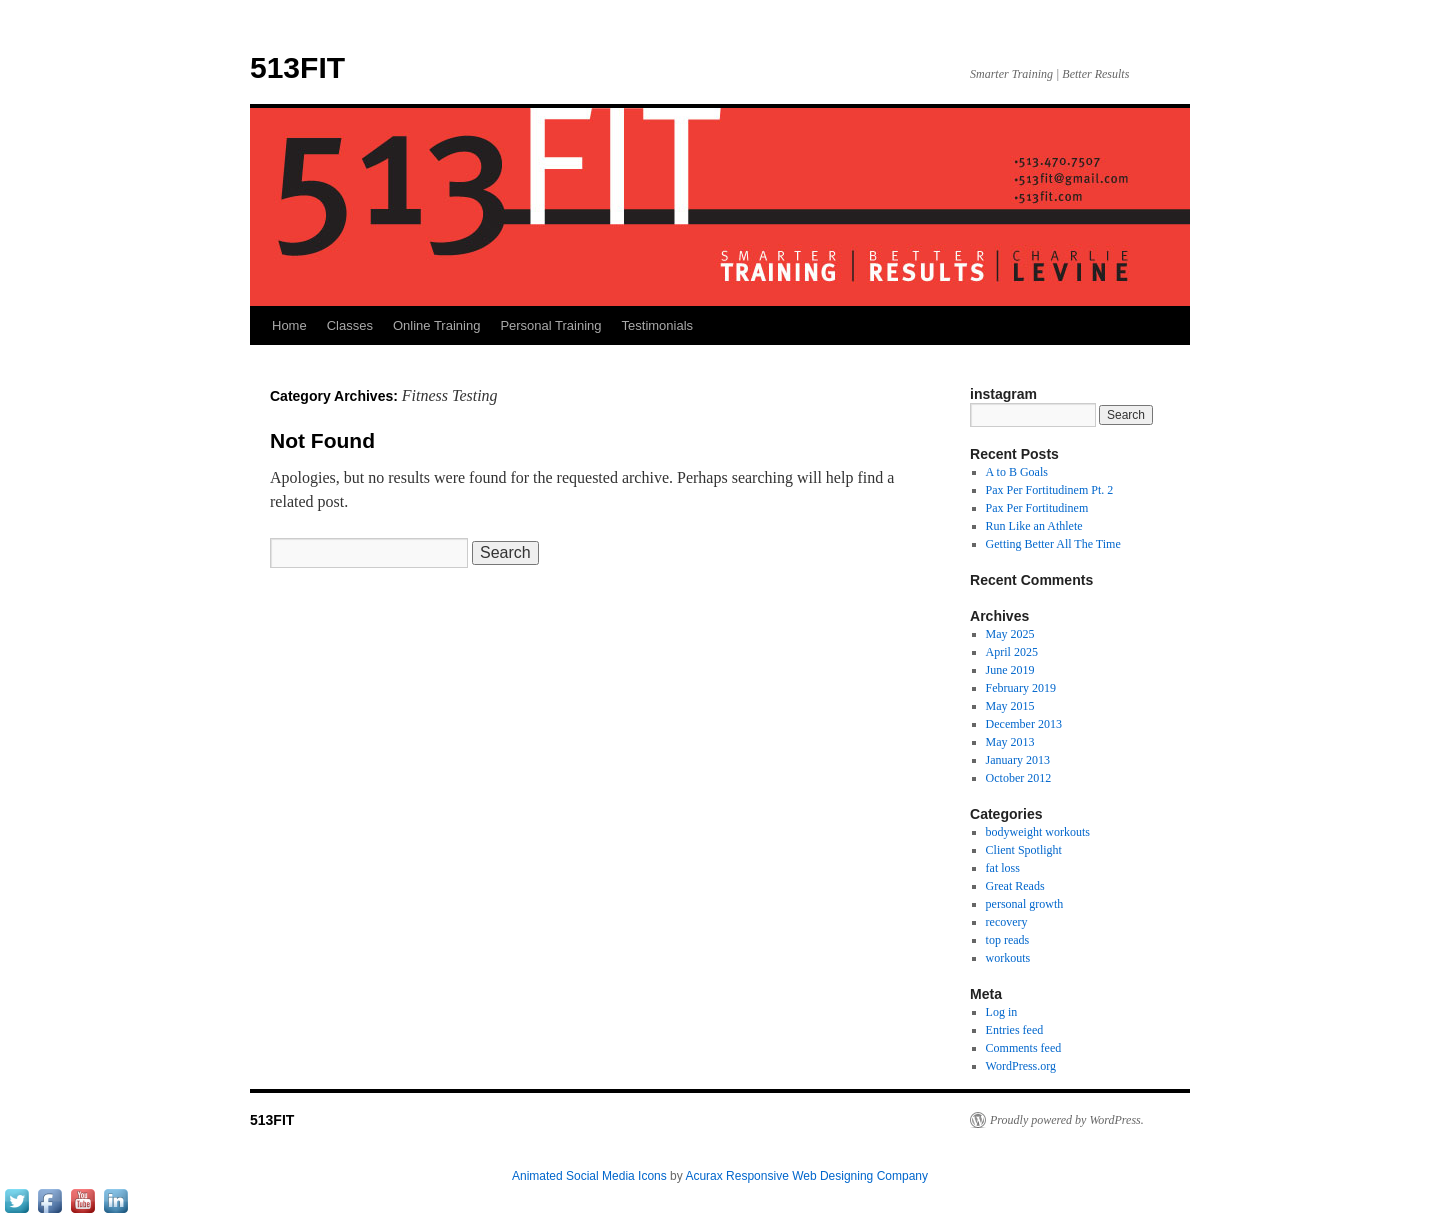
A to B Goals (1017, 472)
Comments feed (1024, 1048)
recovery (1007, 922)
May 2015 (1010, 706)
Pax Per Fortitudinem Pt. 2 (1050, 490)
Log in (1002, 1012)
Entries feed (1015, 1030)
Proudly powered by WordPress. (1067, 1120)
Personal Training (550, 325)
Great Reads (1015, 886)
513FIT (297, 67)
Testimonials (658, 325)
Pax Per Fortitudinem (1037, 508)
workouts (1008, 958)
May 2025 (1010, 634)
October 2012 (1019, 778)
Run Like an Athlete (1034, 526)
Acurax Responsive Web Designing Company (806, 1176)
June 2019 (1010, 670)
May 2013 (1010, 742)
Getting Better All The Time (1053, 544)
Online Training (436, 325)
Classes (350, 325)
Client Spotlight (1024, 850)
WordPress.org (1021, 1066)
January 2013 (1018, 760)
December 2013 (1024, 724)
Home (289, 325)
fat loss (1003, 868)
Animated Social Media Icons (589, 1176)
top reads (1008, 940)
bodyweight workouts (1038, 832)
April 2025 (1012, 652)
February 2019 (1021, 688)
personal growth (1025, 904)
